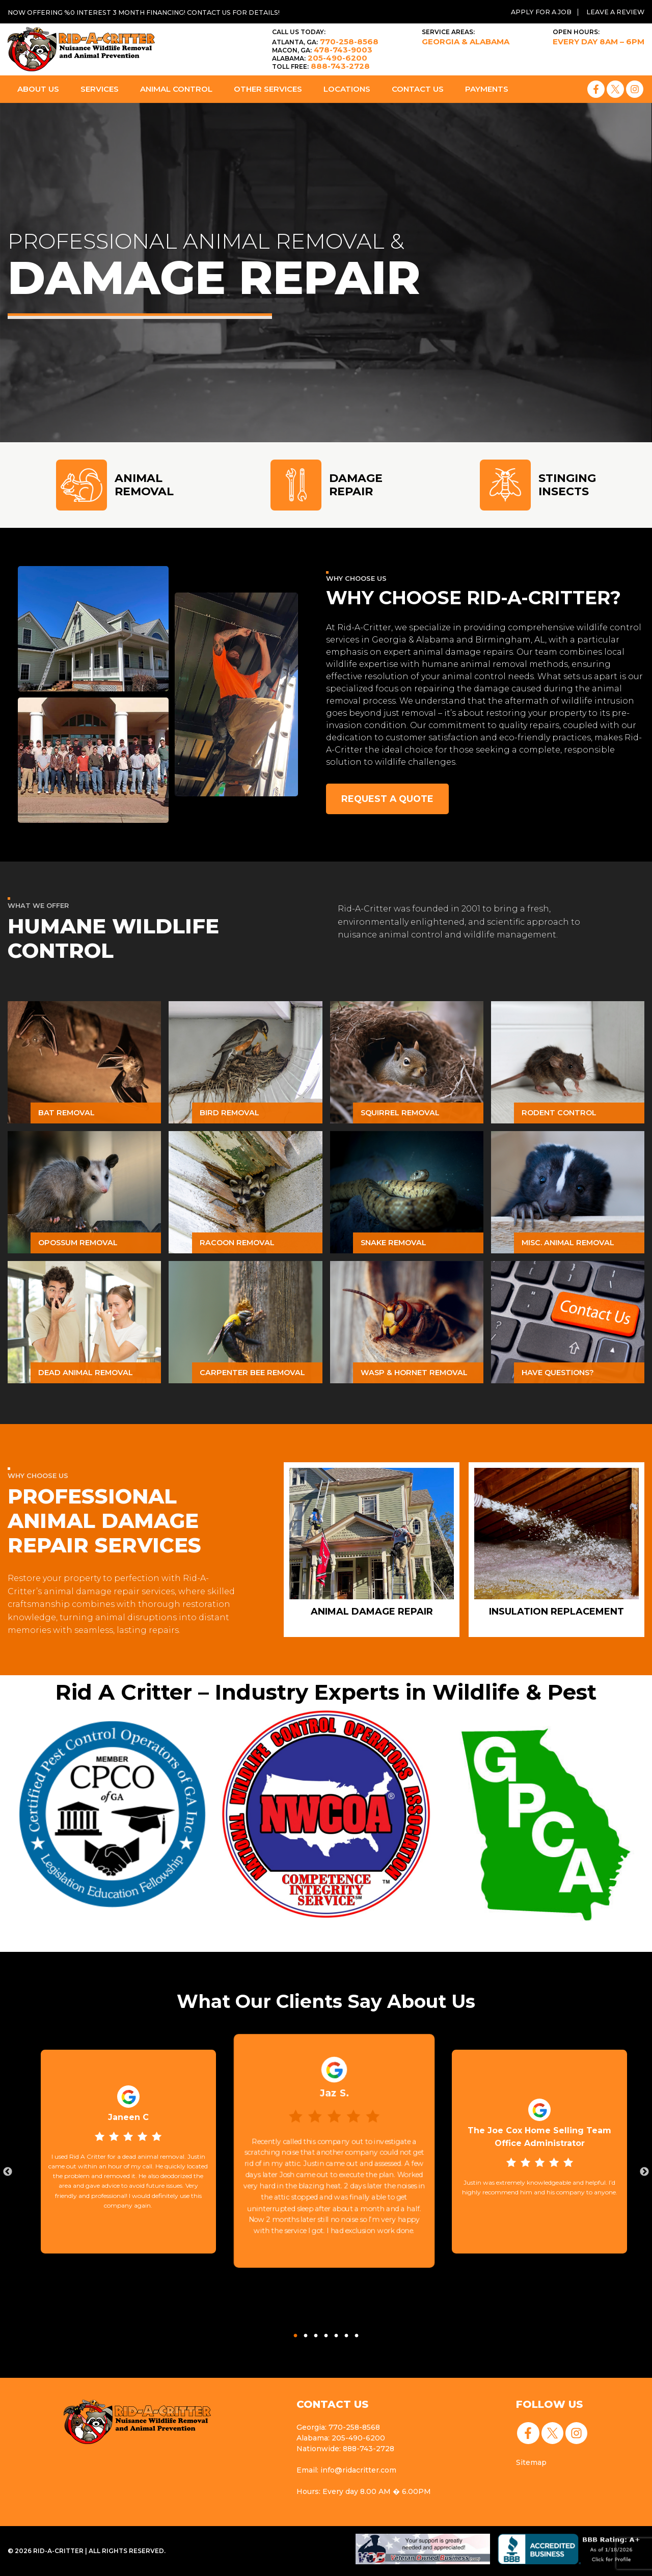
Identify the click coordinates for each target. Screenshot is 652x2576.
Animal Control (176, 89)
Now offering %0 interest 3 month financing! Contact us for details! (153, 12)
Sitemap (528, 2463)
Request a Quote (389, 798)
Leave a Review (614, 12)
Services (99, 89)
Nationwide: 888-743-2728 (344, 2448)
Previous (8, 2172)
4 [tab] (326, 2333)
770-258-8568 (325, 41)
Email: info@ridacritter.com (345, 2470)
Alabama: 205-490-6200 (339, 2438)
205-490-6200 (319, 58)
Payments (486, 89)
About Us (38, 89)
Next (644, 2172)
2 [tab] (305, 2333)
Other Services (268, 89)
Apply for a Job (537, 12)
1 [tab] (295, 2333)
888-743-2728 (321, 66)
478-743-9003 (322, 50)
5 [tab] (336, 2333)
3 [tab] (315, 2333)
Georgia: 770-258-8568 (336, 2427)
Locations (346, 89)
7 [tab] (356, 2333)
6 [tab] (346, 2333)
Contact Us (418, 89)
